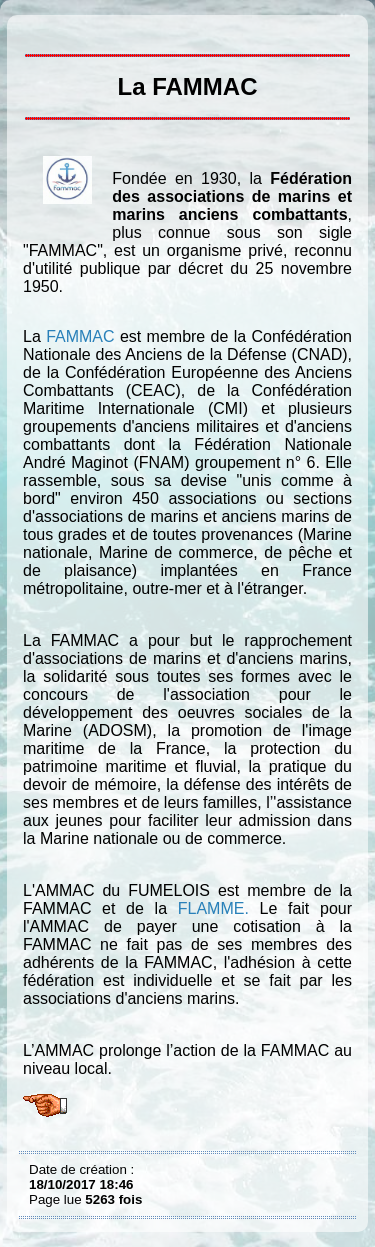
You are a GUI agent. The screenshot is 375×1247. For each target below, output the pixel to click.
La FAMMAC (34, 30)
